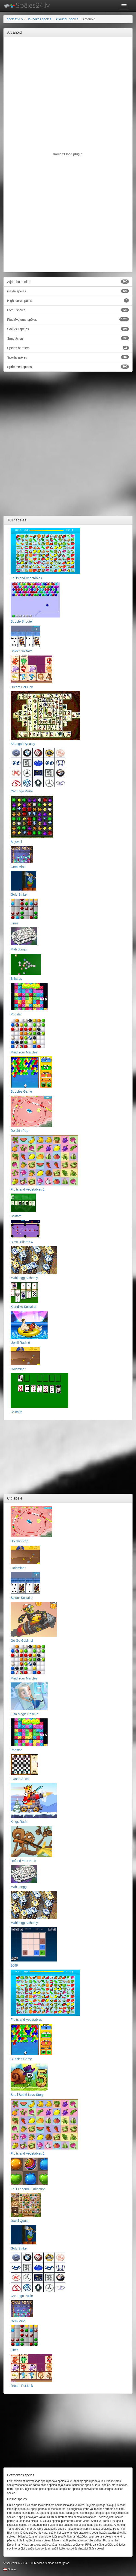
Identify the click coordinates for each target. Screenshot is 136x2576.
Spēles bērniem (68, 348)
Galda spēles (68, 291)
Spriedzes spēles (68, 367)
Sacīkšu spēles (68, 329)
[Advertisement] (71, 73)
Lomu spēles (68, 310)
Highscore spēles (68, 300)
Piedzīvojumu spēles (68, 319)
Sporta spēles (68, 357)
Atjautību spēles (68, 281)
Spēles (9, 2569)
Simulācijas (68, 338)
